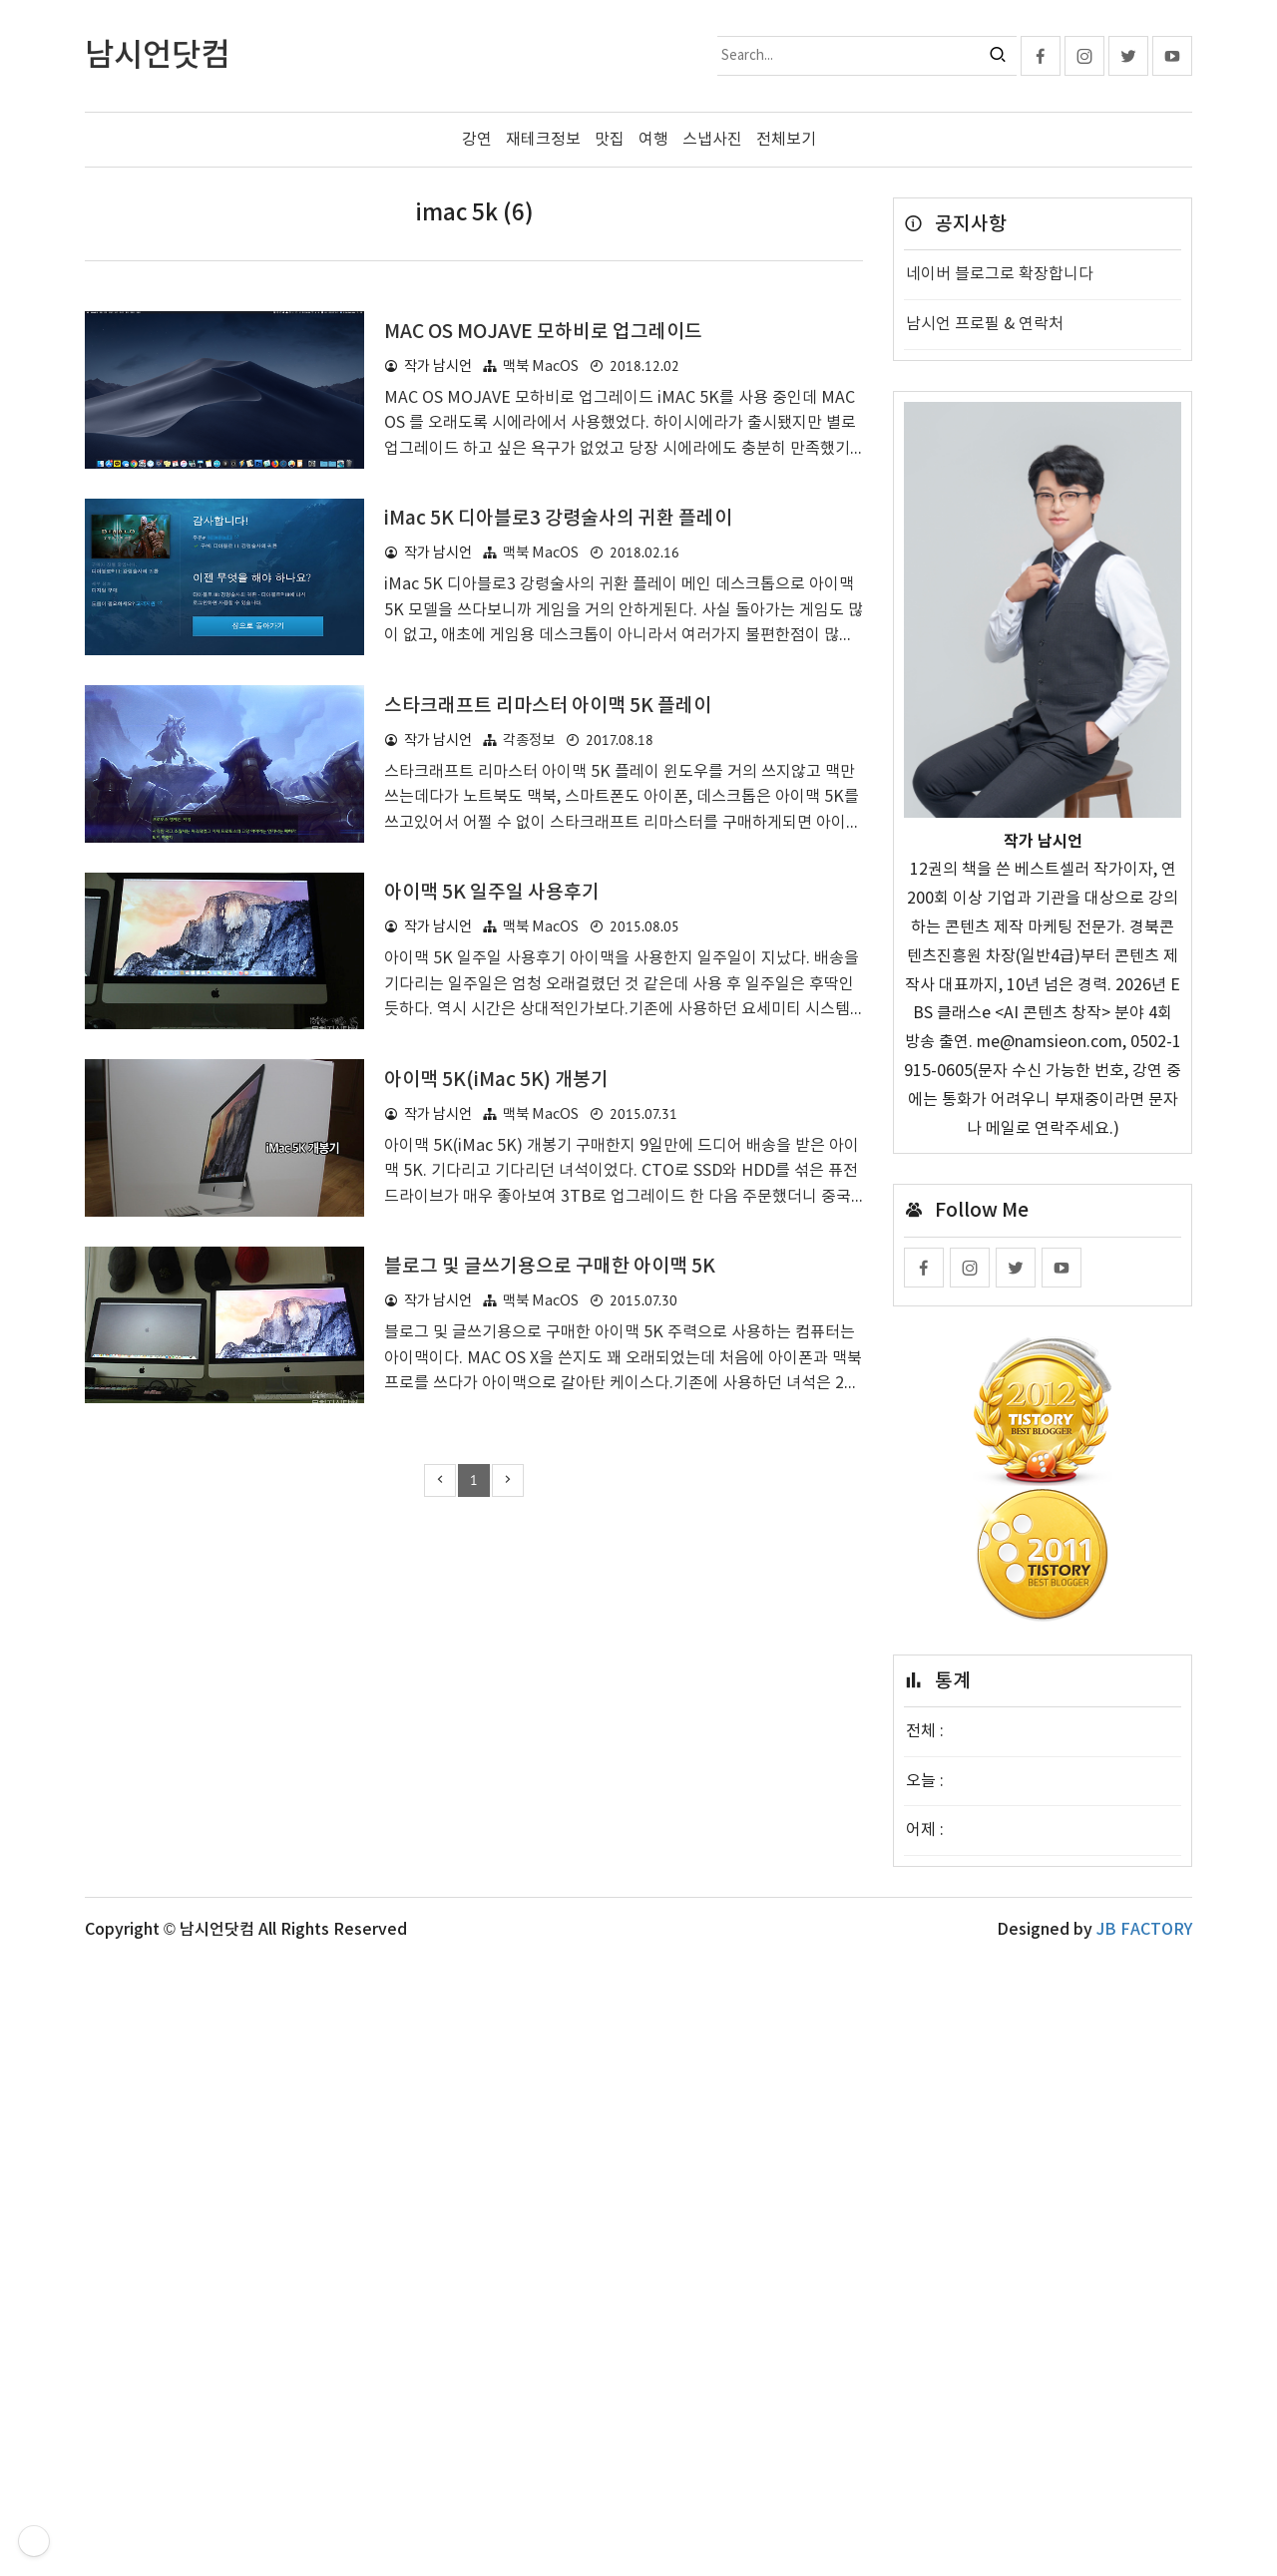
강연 (477, 140)
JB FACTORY (1144, 2544)
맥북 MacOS (541, 645)
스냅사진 (712, 140)
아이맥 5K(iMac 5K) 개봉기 (496, 1572)
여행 (653, 140)
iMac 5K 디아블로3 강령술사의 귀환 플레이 (558, 798)
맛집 (610, 140)
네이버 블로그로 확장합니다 (999, 274)
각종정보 (529, 1019)
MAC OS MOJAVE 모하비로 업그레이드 (543, 611)
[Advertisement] (474, 420)
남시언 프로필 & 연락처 (985, 324)
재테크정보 (543, 140)
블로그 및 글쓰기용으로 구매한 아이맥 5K (549, 1758)
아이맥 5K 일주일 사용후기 (492, 1384)
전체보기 (786, 140)
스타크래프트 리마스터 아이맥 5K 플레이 (547, 985)
